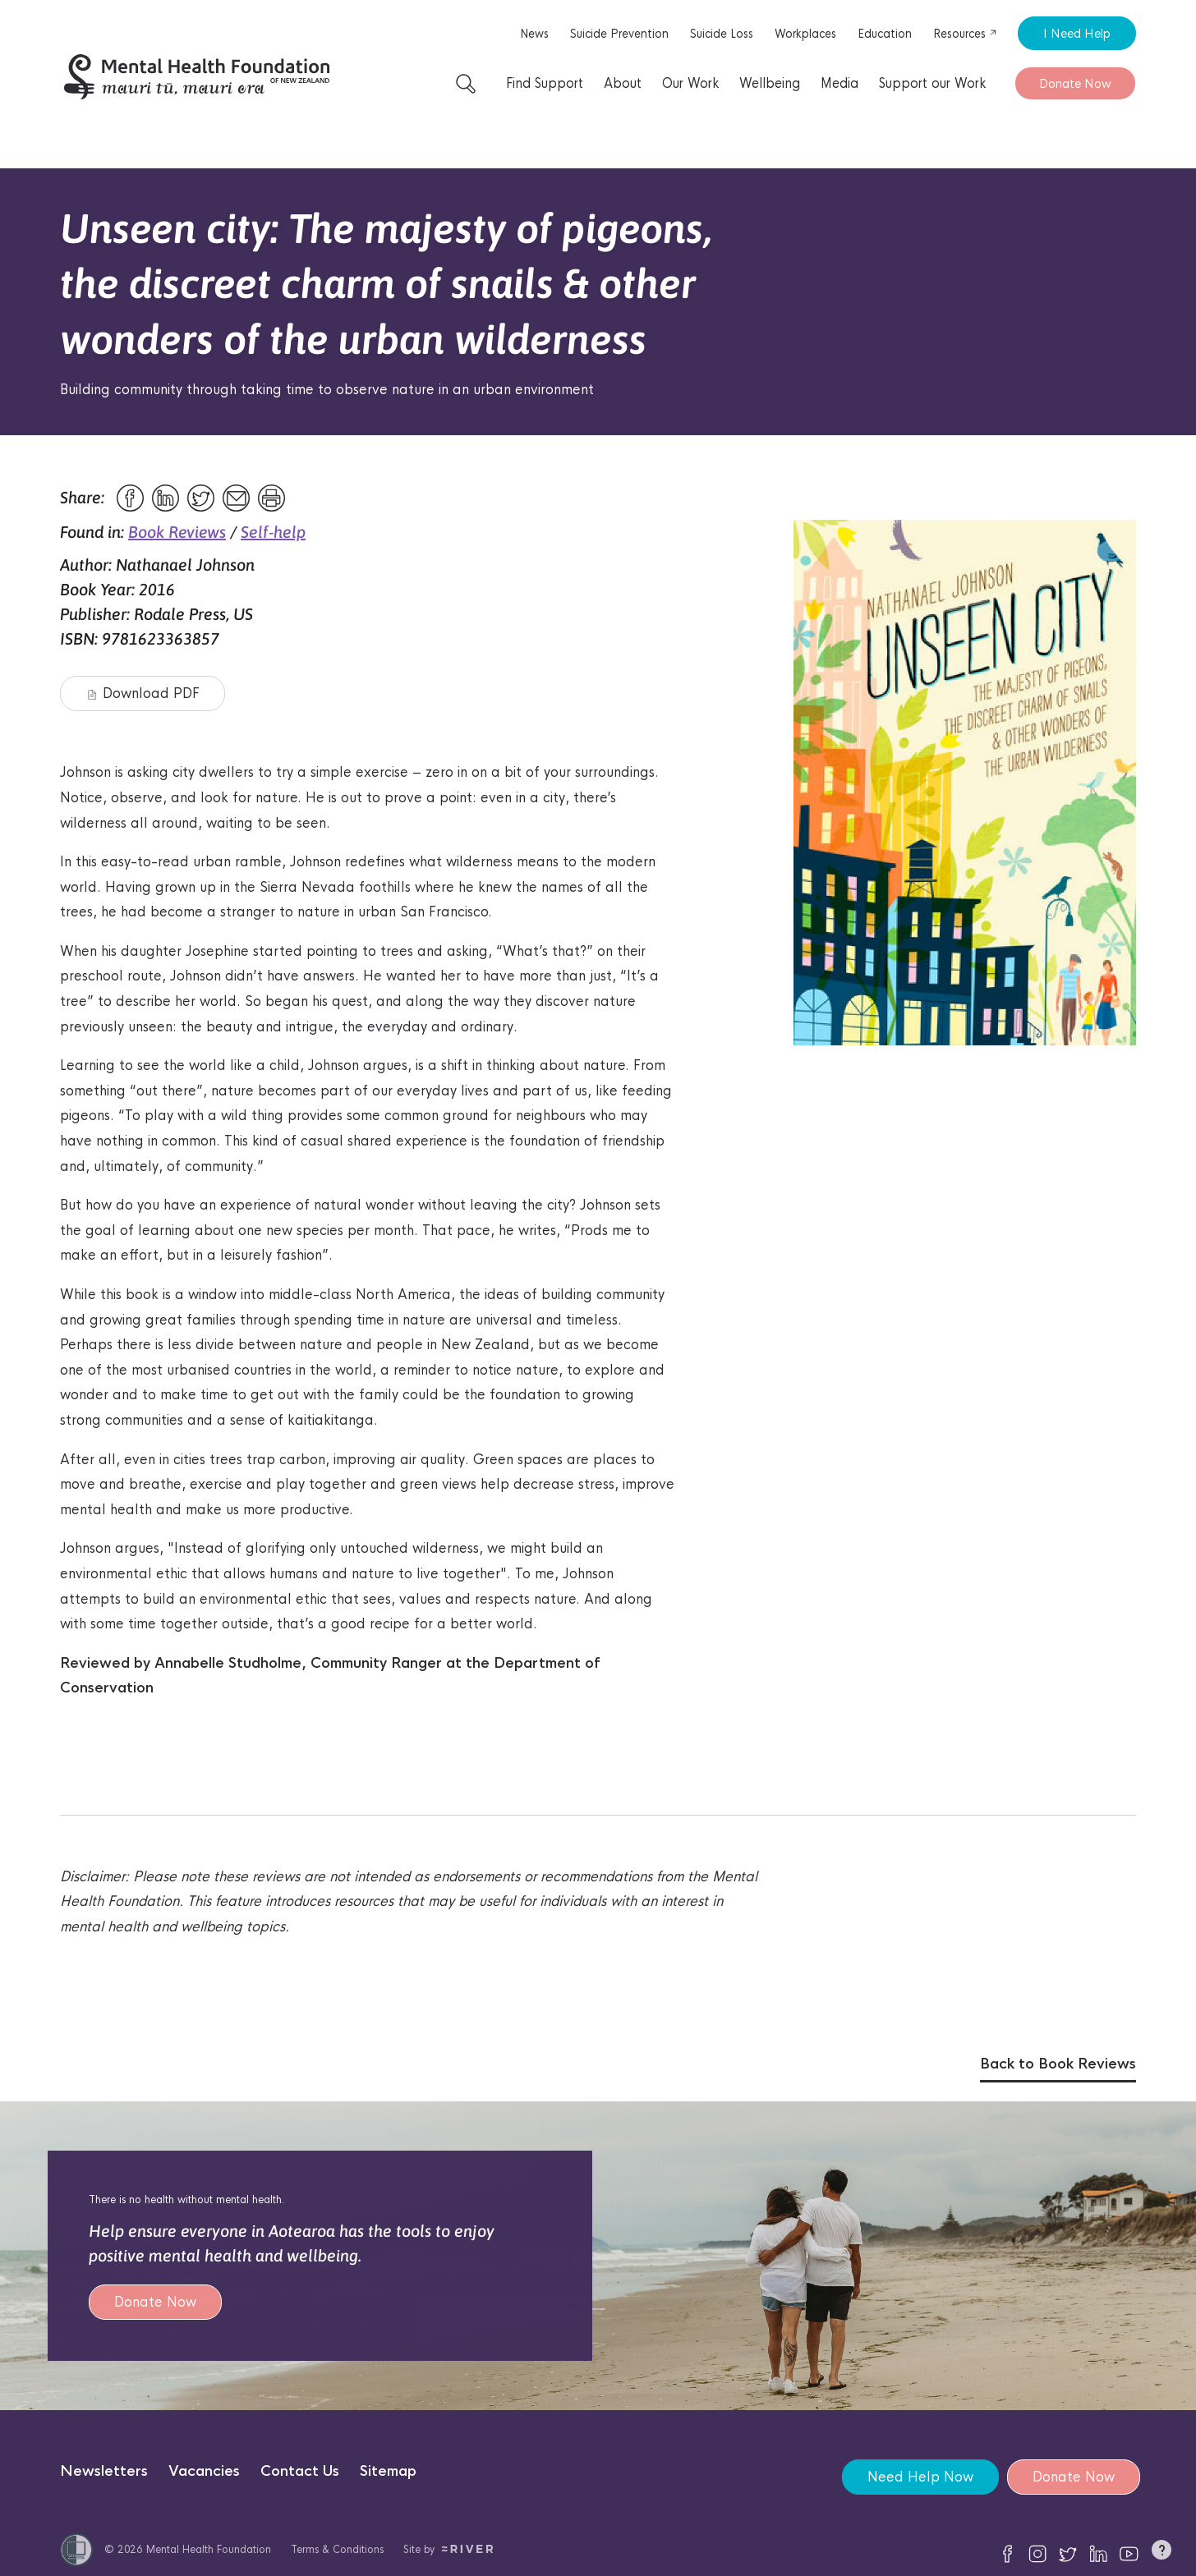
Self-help (273, 531)
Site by (448, 2549)
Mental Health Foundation (208, 2549)
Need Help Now (920, 2477)
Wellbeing (769, 83)
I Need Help (1077, 33)
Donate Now (1075, 83)
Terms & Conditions (337, 2549)
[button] (1161, 2553)
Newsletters (104, 2471)
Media (839, 83)
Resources (965, 33)
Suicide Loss (721, 33)
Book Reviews (177, 531)
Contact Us (299, 2471)
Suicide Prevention (619, 33)
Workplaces (805, 33)
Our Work (690, 83)
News (534, 33)
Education (885, 33)
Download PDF (143, 693)
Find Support (544, 83)
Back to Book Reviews (1058, 2064)
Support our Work (932, 83)
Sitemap (388, 2471)
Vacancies (204, 2471)
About (623, 83)
